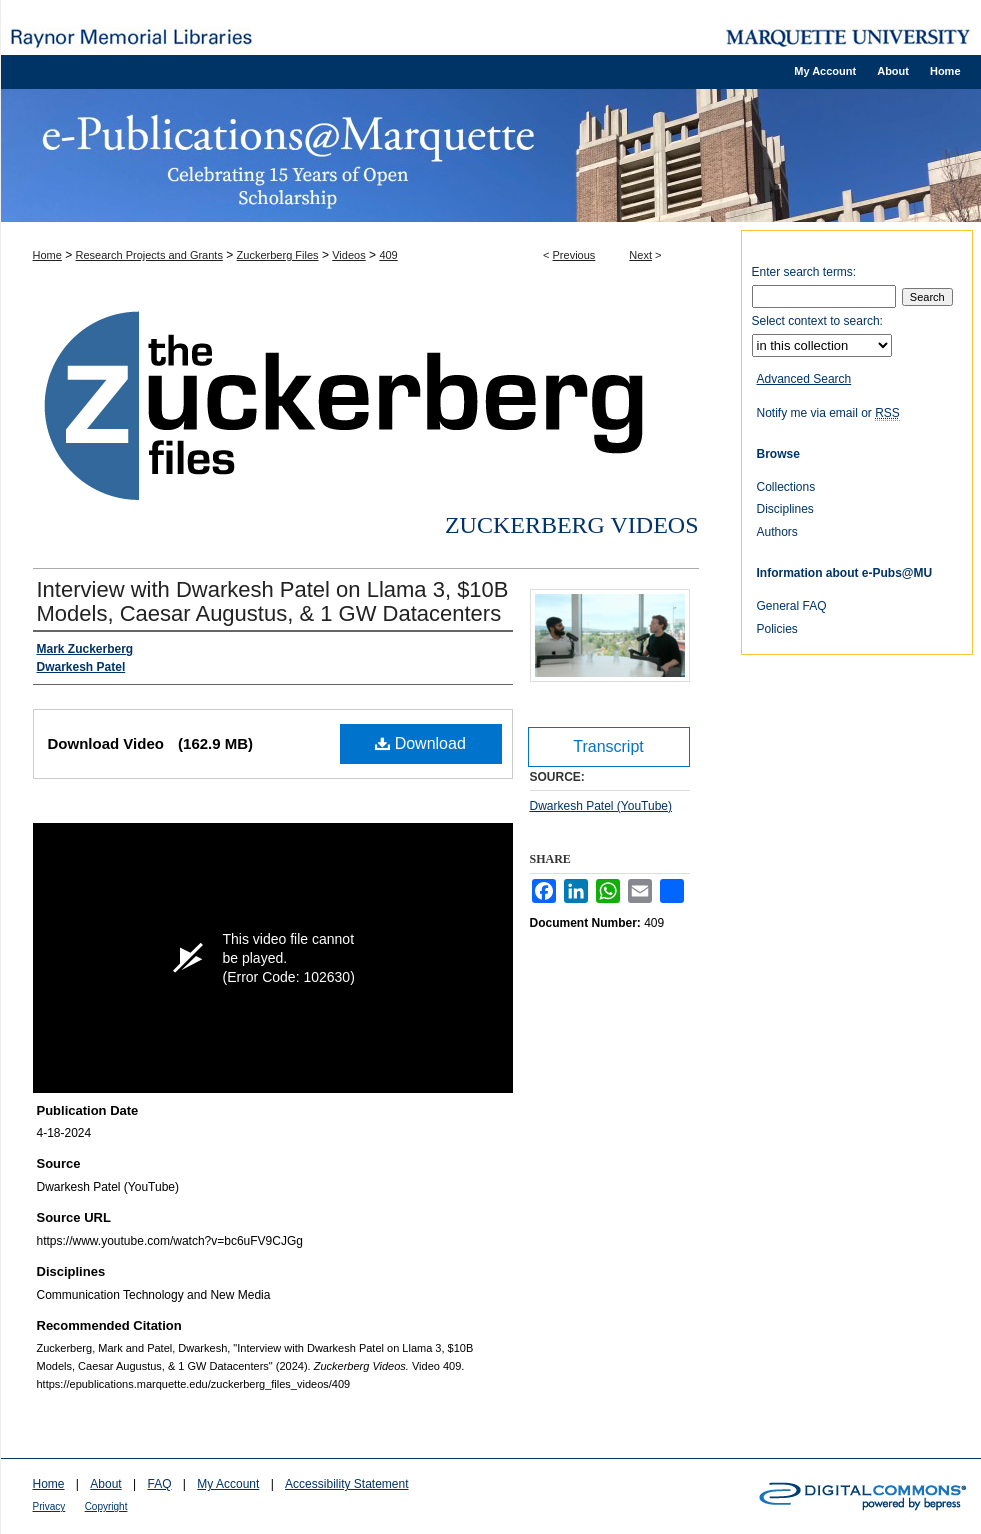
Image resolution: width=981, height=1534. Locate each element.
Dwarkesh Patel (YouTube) (601, 806)
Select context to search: (817, 321)
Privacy (49, 1506)
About (105, 1484)
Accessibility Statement (346, 1484)
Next (640, 255)
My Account (228, 1484)
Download (420, 743)
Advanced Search (804, 379)
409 (388, 255)
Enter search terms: (804, 272)
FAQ (159, 1484)
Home (47, 255)
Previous (574, 255)
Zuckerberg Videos (572, 525)
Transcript (608, 746)
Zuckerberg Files (278, 255)
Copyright (106, 1506)
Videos (348, 255)
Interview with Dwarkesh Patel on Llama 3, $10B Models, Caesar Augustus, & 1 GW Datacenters (273, 601)
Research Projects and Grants (149, 255)
